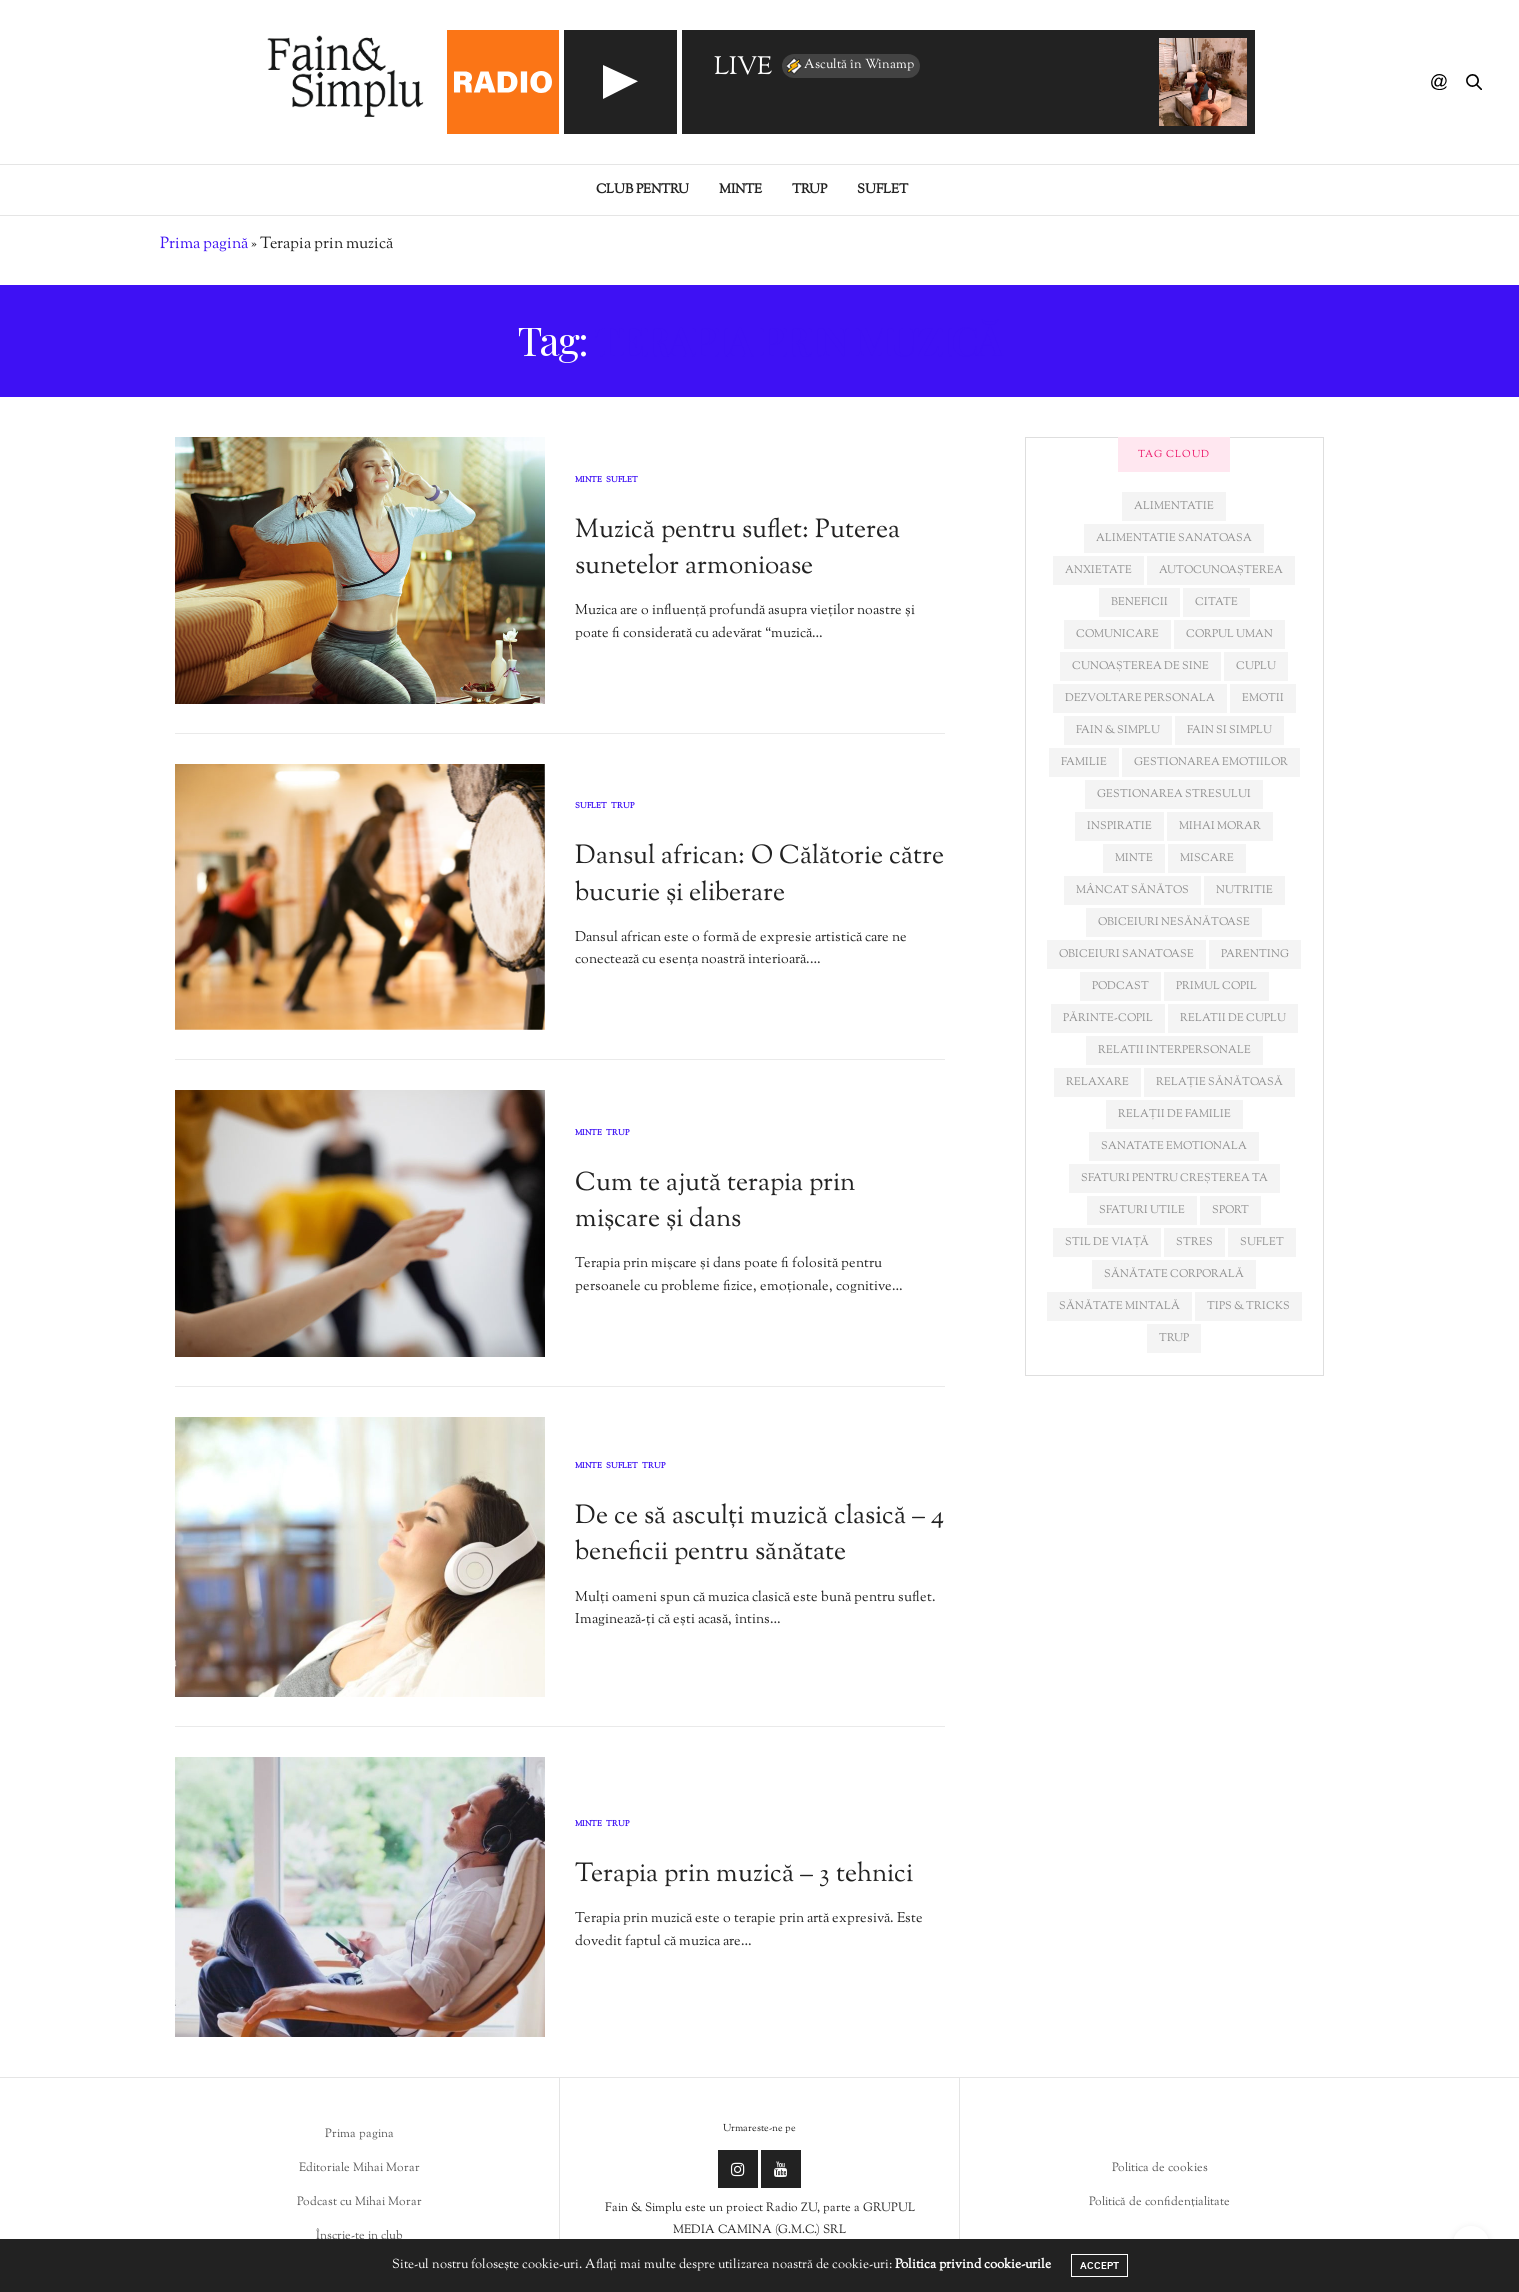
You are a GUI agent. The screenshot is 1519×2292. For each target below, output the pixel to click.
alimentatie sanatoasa (1174, 538)
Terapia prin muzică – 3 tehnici (744, 1874)
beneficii (1139, 602)
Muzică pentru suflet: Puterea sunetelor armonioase (737, 548)
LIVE (743, 68)
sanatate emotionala (1174, 1146)
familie (1084, 762)
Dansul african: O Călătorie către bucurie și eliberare (759, 874)
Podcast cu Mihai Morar (359, 2202)
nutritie (1244, 890)
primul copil (1216, 986)
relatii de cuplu (1233, 1018)
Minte (740, 190)
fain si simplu (1229, 730)
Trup (809, 190)
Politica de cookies (1160, 2168)
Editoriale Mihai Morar (359, 2168)
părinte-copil (1108, 1018)
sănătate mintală (1119, 1306)
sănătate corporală (1174, 1274)
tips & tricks (1248, 1306)
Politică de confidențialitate (1159, 2202)
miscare (1207, 858)
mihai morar (1220, 826)
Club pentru (642, 190)
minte (1134, 858)
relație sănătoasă (1219, 1082)
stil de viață (1107, 1242)
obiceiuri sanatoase (1126, 954)
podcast (1120, 986)
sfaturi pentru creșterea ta (1174, 1178)
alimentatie (1174, 506)
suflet (1262, 1242)
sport (1230, 1210)
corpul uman (1229, 634)
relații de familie (1174, 1114)
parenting (1255, 954)
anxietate (1098, 570)
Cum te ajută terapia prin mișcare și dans (715, 1201)
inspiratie (1119, 826)
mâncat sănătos (1132, 890)
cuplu (1256, 666)
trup (1174, 1338)
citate (1216, 602)
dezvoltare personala (1140, 698)
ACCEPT (1099, 2265)
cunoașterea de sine (1140, 666)
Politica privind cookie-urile (973, 2265)
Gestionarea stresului (1174, 794)
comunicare (1117, 634)
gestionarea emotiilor (1211, 762)
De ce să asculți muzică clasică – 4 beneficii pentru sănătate (759, 1534)
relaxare (1097, 1082)
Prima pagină (204, 244)
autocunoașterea (1221, 570)
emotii (1263, 698)
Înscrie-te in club (359, 2236)
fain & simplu (1118, 730)
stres (1194, 1242)
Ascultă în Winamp (849, 66)
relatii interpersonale (1174, 1050)
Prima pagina (359, 2134)
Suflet (882, 190)
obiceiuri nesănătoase (1174, 922)
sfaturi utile (1142, 1210)
